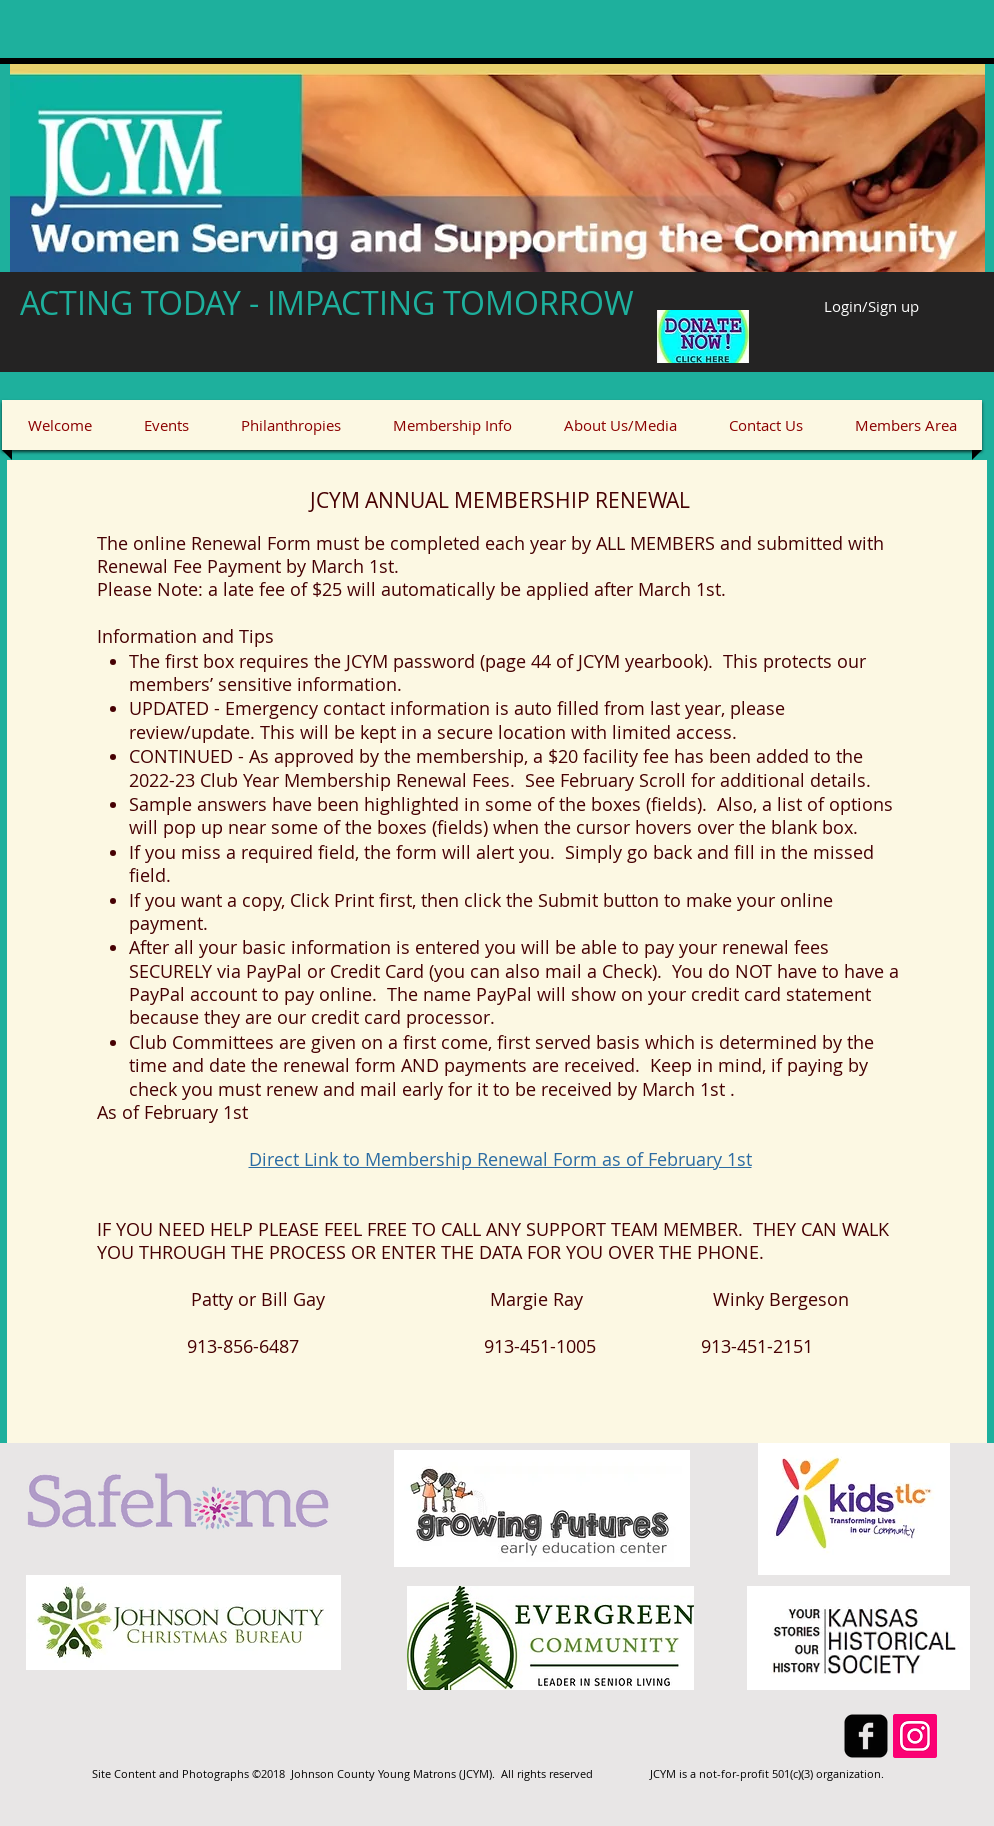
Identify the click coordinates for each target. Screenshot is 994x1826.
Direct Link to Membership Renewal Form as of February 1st (500, 1159)
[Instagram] (915, 1736)
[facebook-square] (866, 1736)
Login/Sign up (871, 306)
